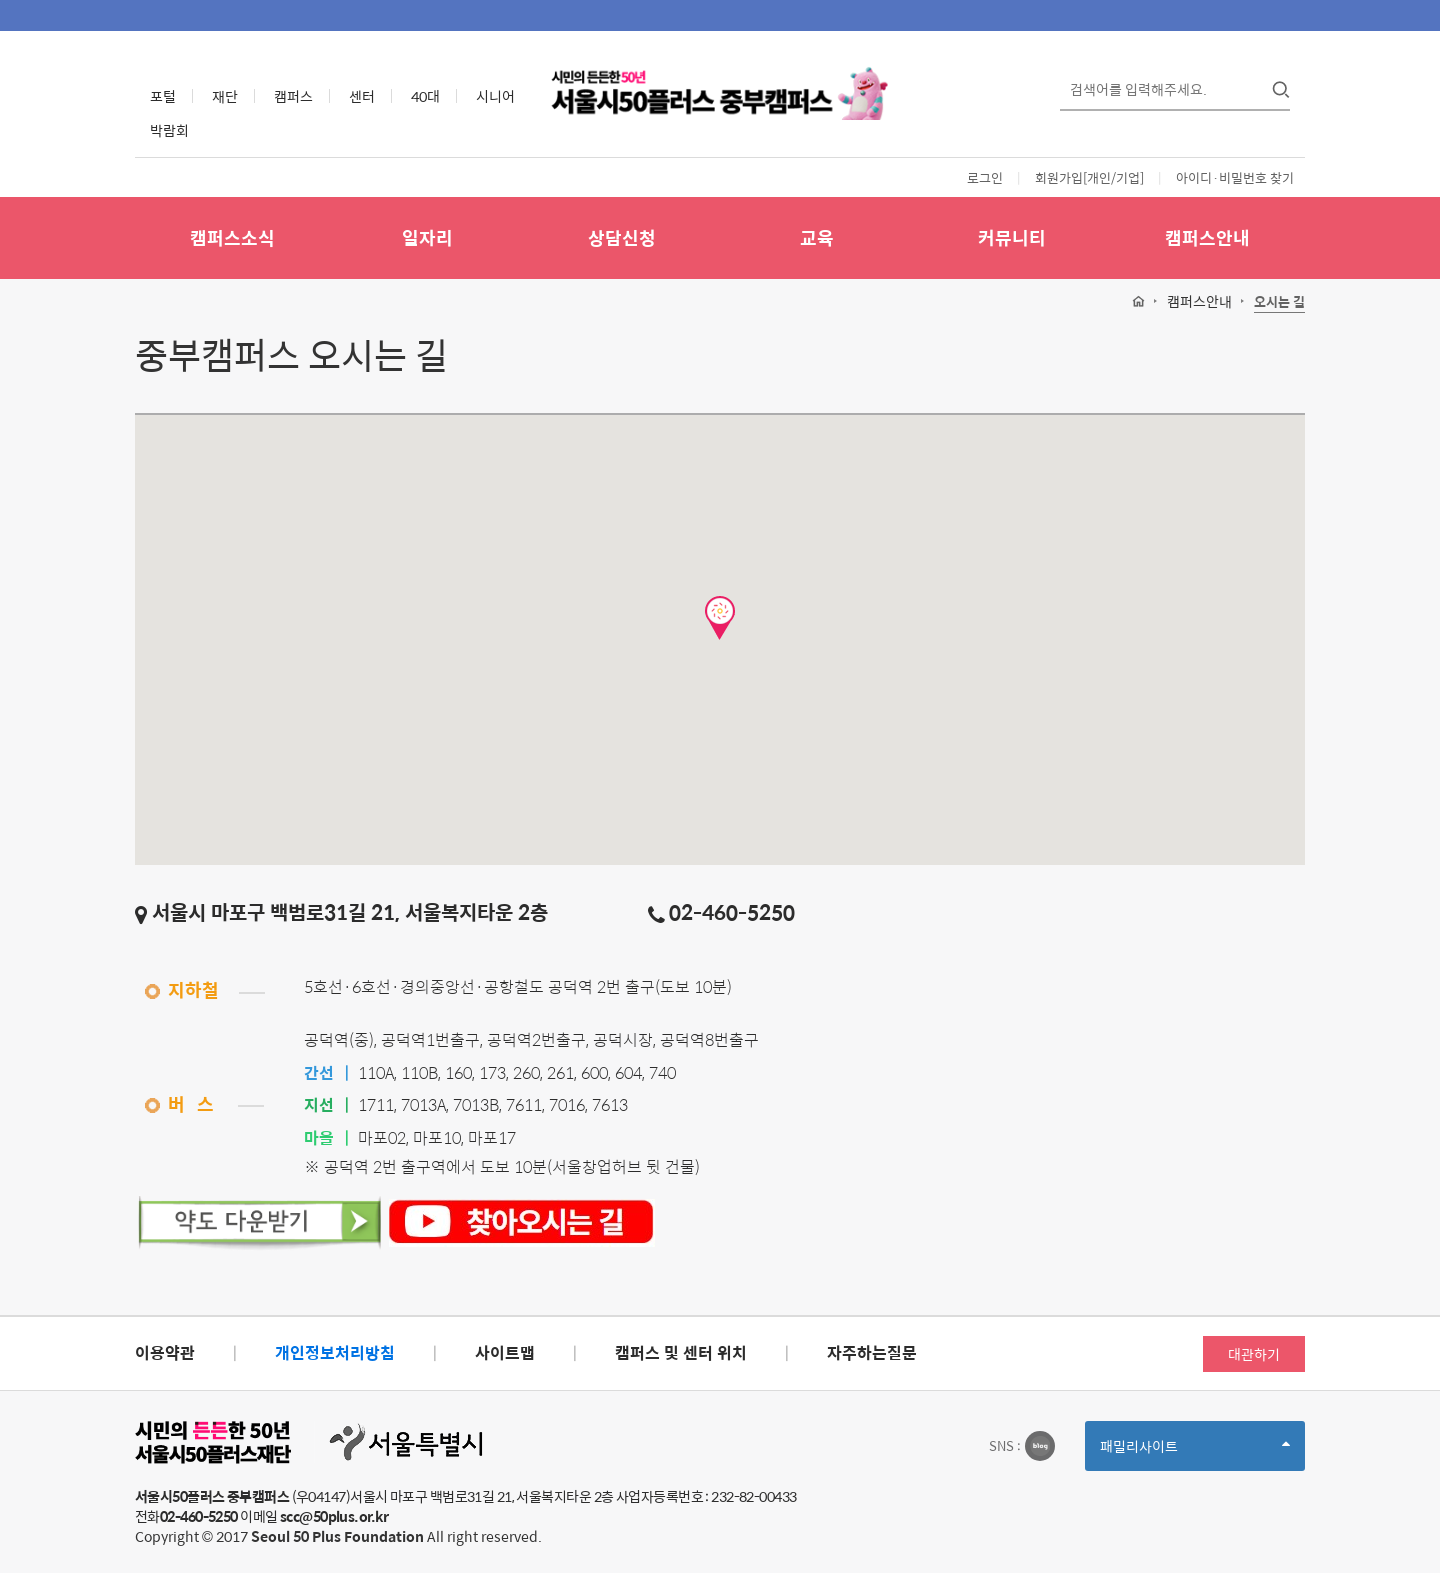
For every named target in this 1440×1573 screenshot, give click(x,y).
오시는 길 (1279, 302)
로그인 (985, 177)
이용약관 (165, 1352)
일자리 (427, 237)
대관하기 (1254, 1354)
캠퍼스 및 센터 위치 (681, 1352)
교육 (817, 237)
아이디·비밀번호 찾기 (1235, 177)
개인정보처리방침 (335, 1352)
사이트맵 (505, 1352)
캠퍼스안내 (1207, 237)
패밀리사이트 (1195, 1452)
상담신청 (622, 237)
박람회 (169, 130)
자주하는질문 (872, 1352)
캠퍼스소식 (232, 237)
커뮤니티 (1012, 237)
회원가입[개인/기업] (1089, 177)
